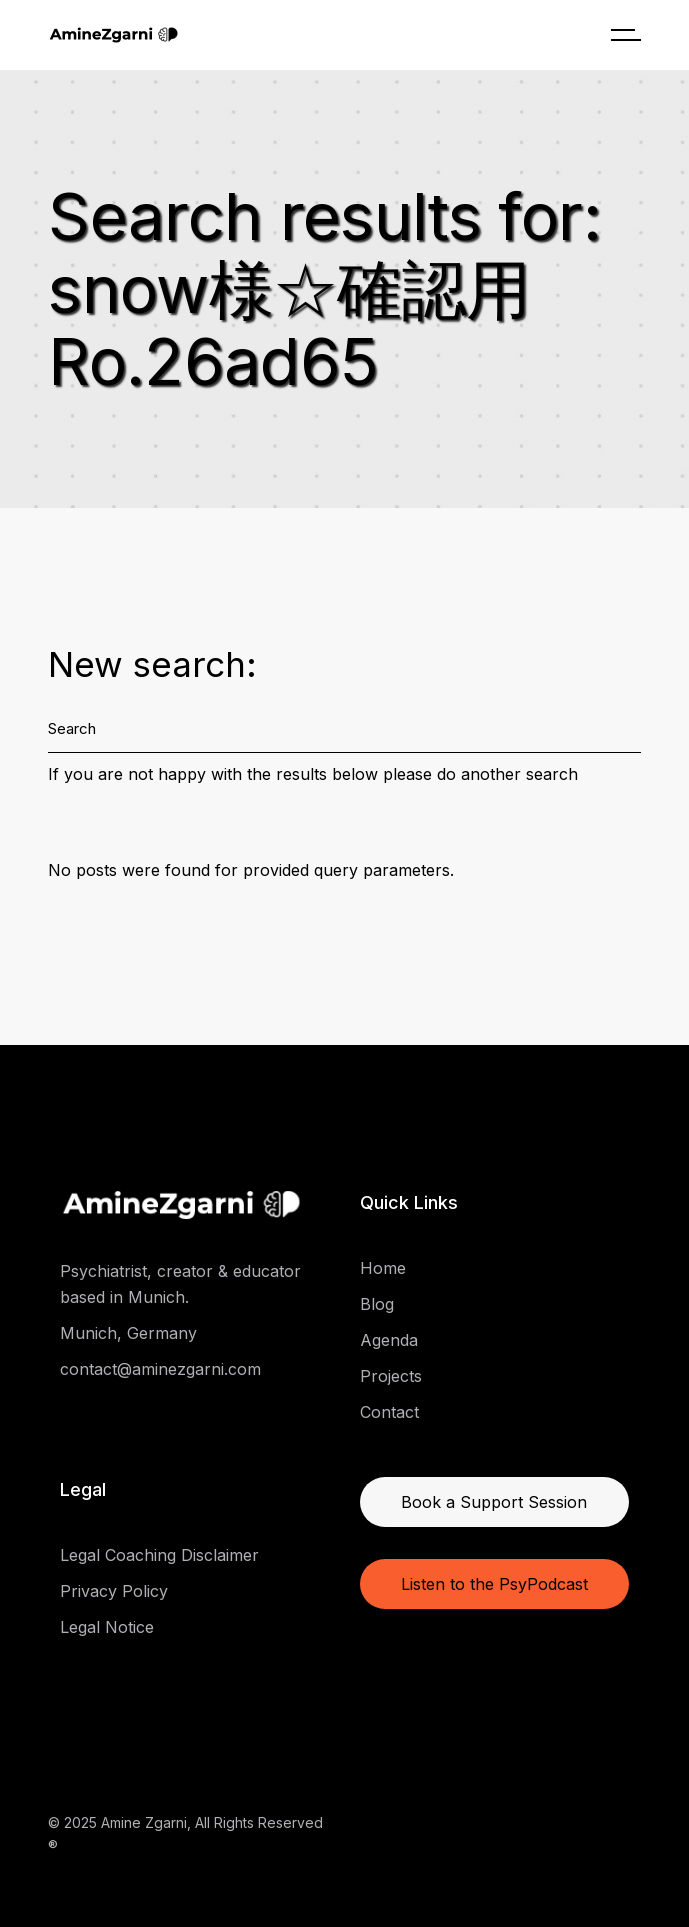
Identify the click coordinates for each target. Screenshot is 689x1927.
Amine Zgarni (144, 1822)
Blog (377, 1304)
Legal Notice (107, 1627)
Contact (389, 1412)
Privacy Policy (114, 1591)
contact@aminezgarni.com (160, 1369)
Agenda (389, 1340)
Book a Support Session (494, 1502)
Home (383, 1268)
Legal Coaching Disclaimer (159, 1555)
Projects (391, 1376)
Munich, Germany (128, 1333)
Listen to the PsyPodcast (494, 1584)
